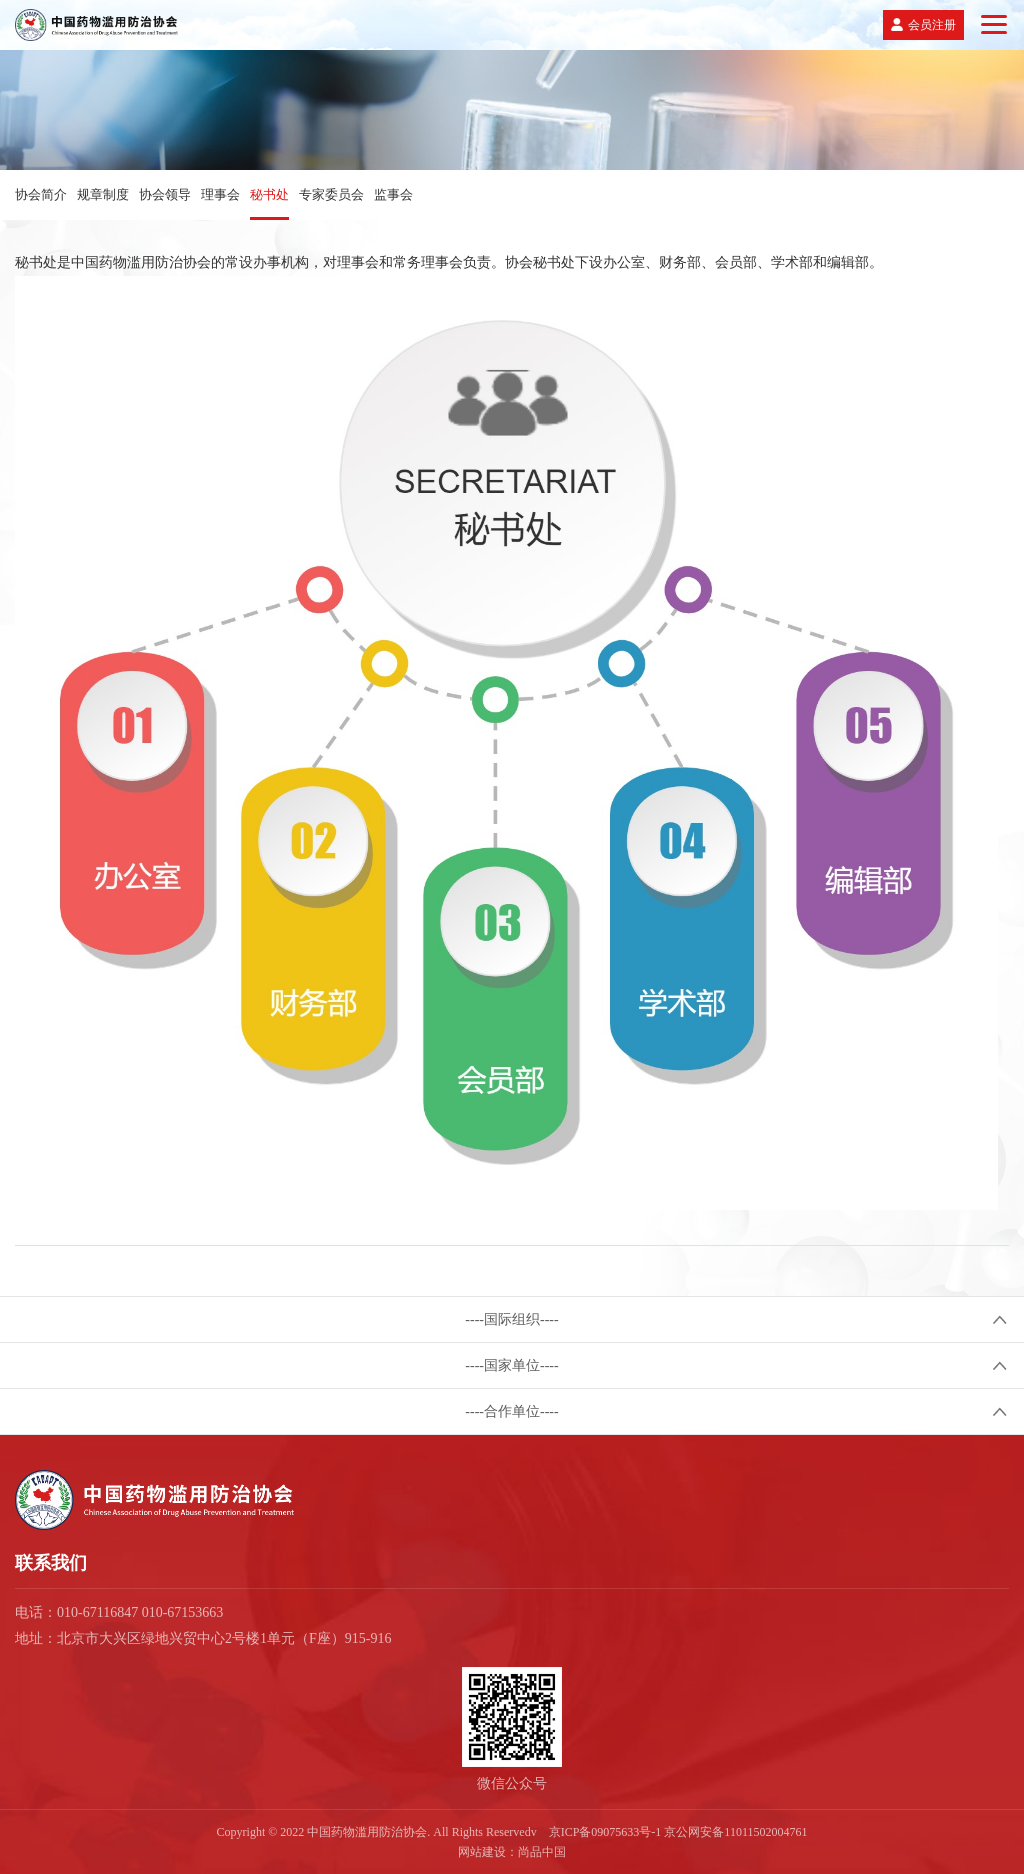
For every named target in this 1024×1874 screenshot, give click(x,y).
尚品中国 (542, 1852)
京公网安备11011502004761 (735, 1832)
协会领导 (165, 194)
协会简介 (41, 194)
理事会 (220, 194)
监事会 (393, 194)
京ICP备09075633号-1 (605, 1832)
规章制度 (103, 194)
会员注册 (932, 25)
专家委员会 (331, 194)
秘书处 (269, 194)
